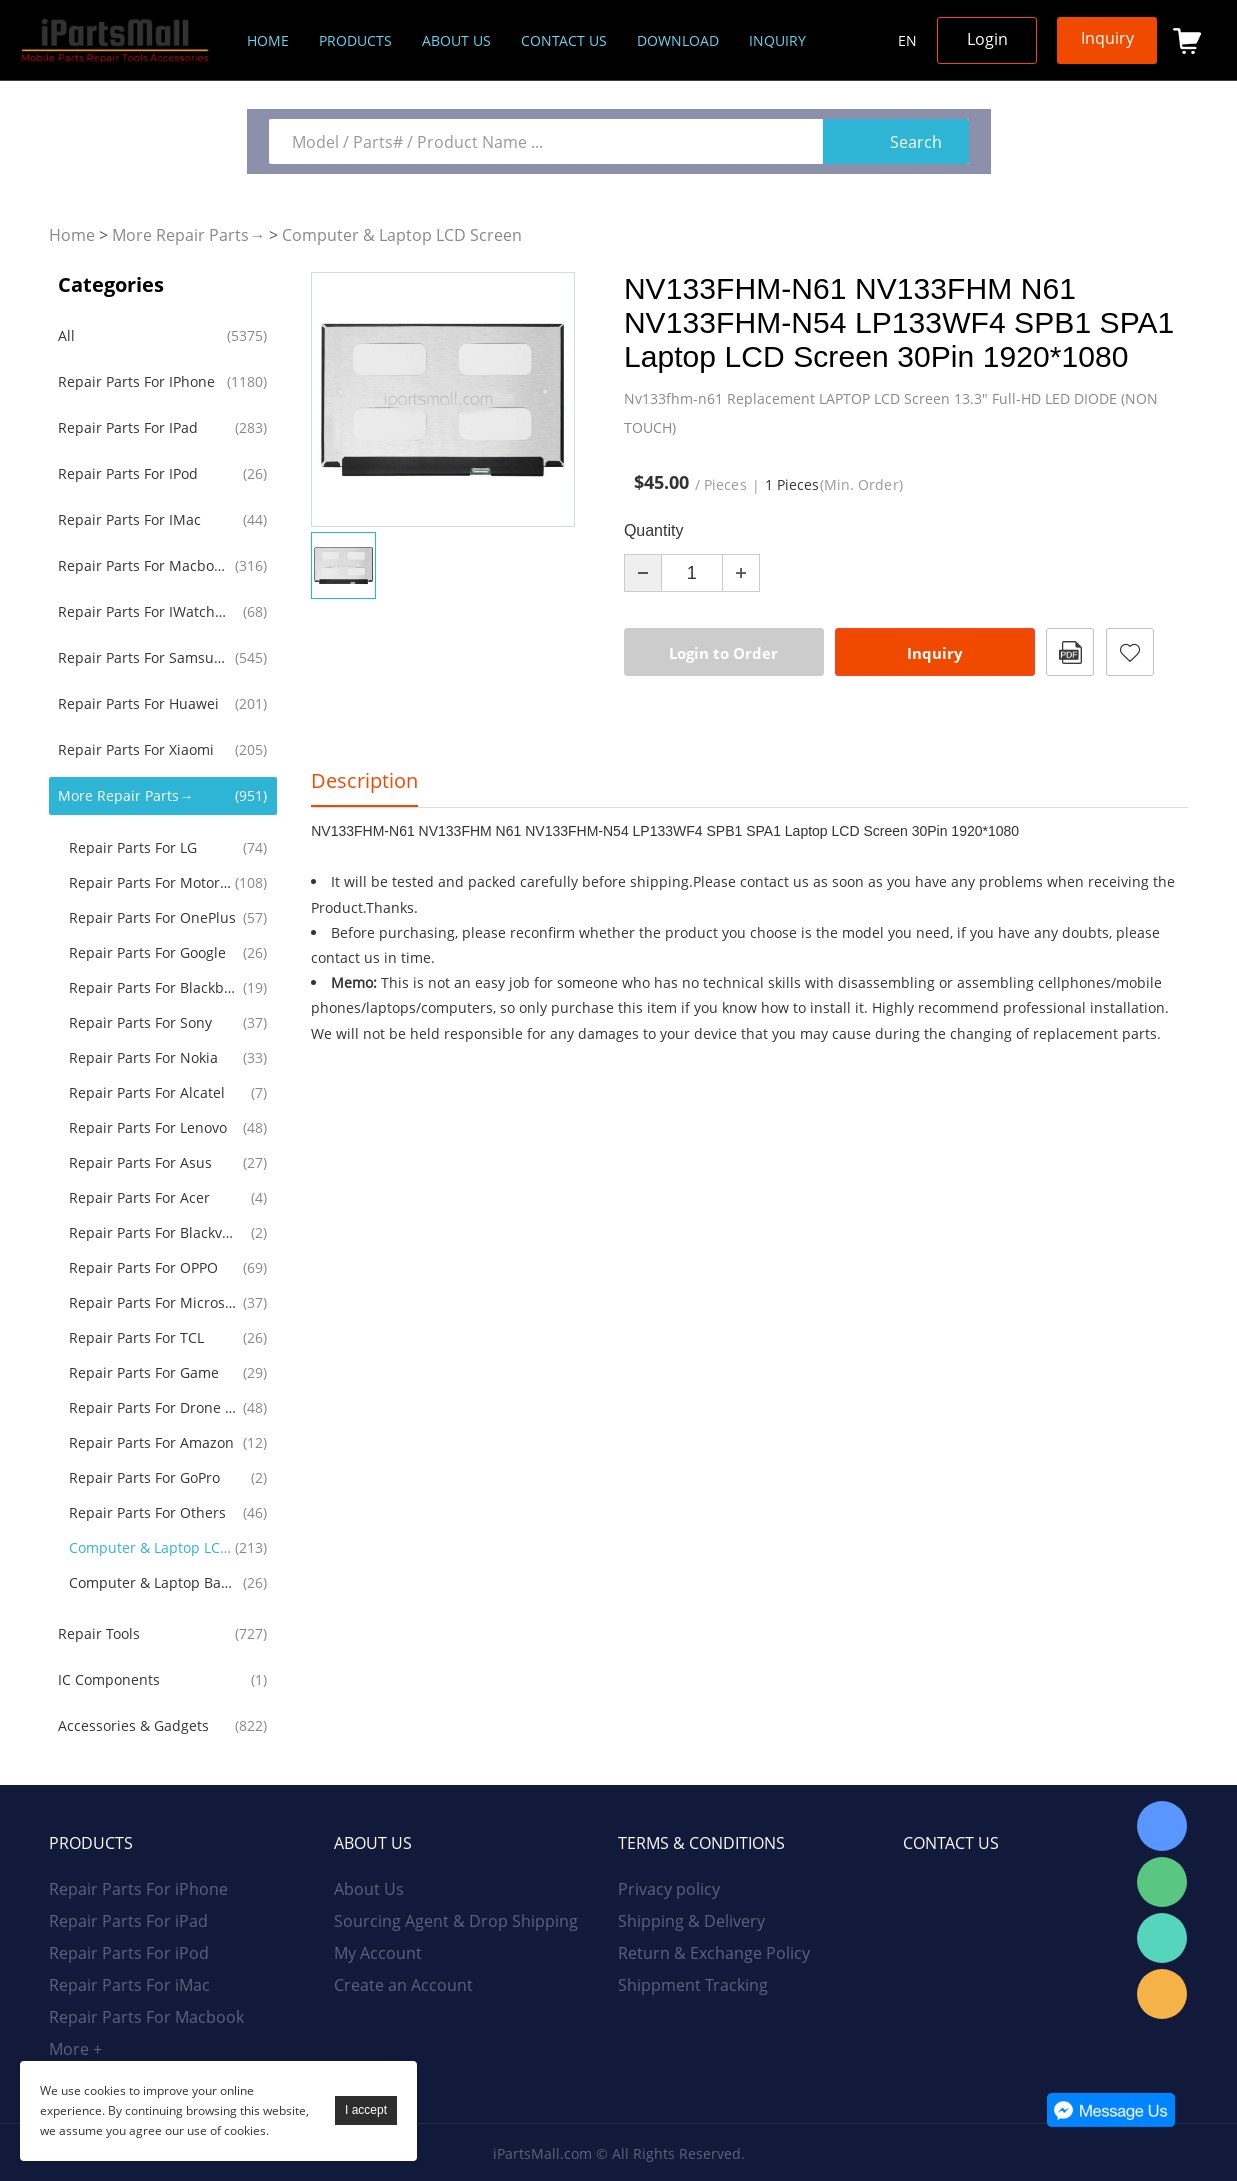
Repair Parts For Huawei (138, 703)
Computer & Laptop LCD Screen (402, 235)
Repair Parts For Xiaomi (136, 749)
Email (1162, 1994)
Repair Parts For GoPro (144, 1477)
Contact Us (564, 40)
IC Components (109, 1679)
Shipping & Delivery (691, 1921)
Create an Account (403, 1985)
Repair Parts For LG (133, 847)
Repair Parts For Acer (139, 1197)
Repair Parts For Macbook (142, 565)
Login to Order (723, 653)
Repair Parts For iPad (128, 427)
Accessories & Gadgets (133, 1725)
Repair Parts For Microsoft (153, 1302)
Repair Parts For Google (147, 952)
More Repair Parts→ (188, 235)
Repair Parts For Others (147, 1512)
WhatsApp (1162, 1938)
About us (456, 40)
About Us (369, 1889)
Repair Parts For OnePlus (152, 917)
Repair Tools (99, 1633)
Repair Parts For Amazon (151, 1442)
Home (268, 40)
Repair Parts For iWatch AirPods (142, 611)
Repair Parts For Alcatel (147, 1092)
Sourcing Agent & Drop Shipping (456, 1921)
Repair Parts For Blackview (153, 1232)
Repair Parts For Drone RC (153, 1407)
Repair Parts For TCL (136, 1337)
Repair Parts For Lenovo (148, 1127)
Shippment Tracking (693, 1985)
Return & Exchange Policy (714, 1953)
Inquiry (777, 40)
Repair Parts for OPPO (143, 1267)
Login (987, 39)
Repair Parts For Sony (140, 1022)
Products (355, 40)
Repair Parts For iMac (129, 519)
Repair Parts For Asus (140, 1162)
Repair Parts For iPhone (136, 381)
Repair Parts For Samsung (142, 657)
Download (678, 40)
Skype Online (1162, 1826)
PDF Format (1070, 652)
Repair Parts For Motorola (153, 882)
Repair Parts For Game (144, 1372)
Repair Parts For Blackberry (153, 987)
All (66, 335)
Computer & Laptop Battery (153, 1582)
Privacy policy (669, 1889)
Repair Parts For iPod (128, 473)
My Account (378, 1953)
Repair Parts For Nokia (143, 1057)
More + (75, 2049)
